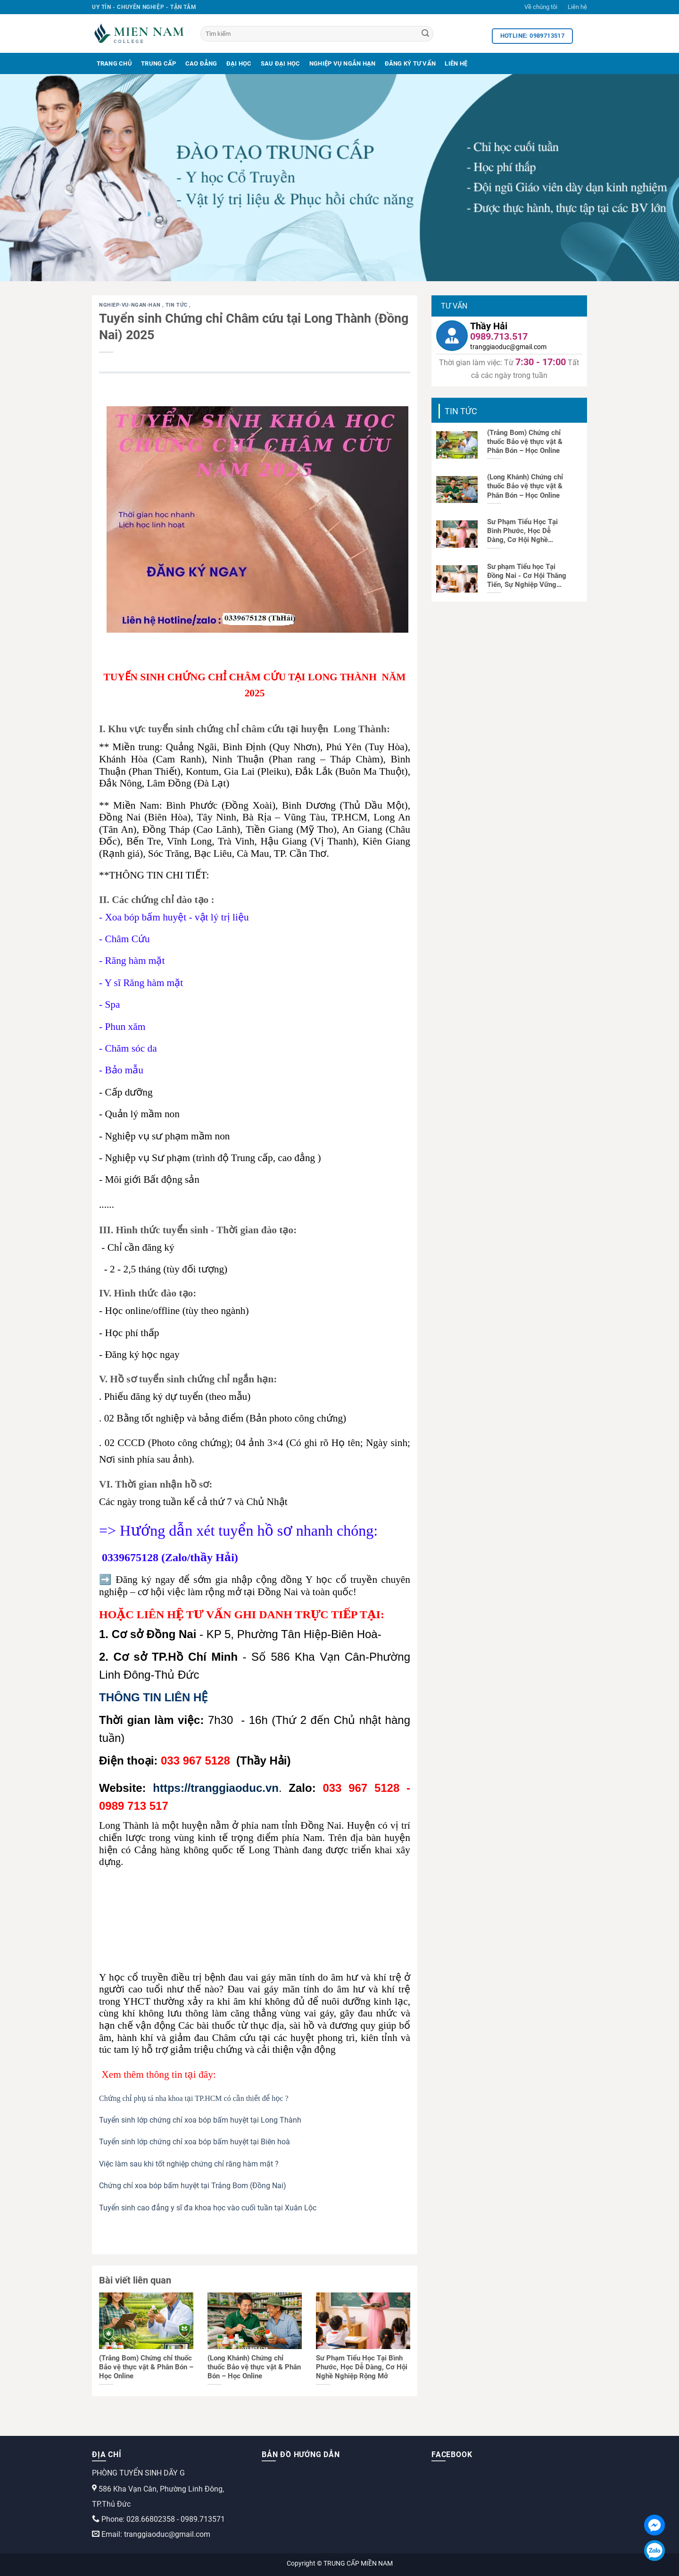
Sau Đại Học (280, 63)
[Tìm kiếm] (316, 34)
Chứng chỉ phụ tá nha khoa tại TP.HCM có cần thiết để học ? (194, 2098)
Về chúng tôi (540, 6)
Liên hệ (577, 6)
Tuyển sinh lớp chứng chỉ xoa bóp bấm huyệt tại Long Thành (200, 2120)
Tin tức (177, 305)
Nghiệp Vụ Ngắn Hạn (342, 63)
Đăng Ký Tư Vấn (410, 63)
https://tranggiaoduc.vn (216, 1787)
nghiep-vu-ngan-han (130, 305)
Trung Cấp (158, 63)
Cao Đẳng (201, 63)
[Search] (425, 34)
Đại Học (239, 63)
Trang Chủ (114, 63)
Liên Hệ (456, 63)
